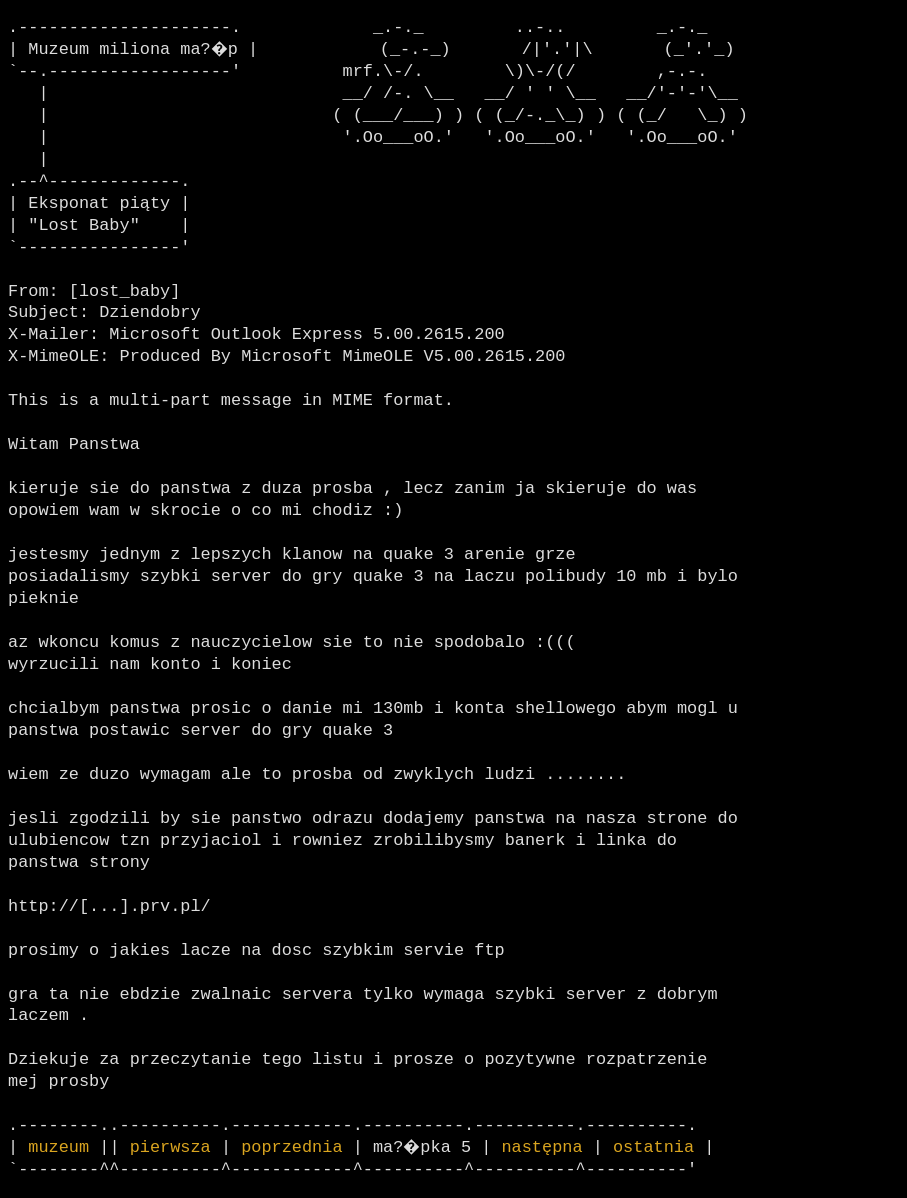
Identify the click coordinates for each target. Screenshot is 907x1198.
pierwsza (170, 1147)
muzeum (58, 1147)
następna (545, 1147)
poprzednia (291, 1147)
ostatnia (656, 1147)
